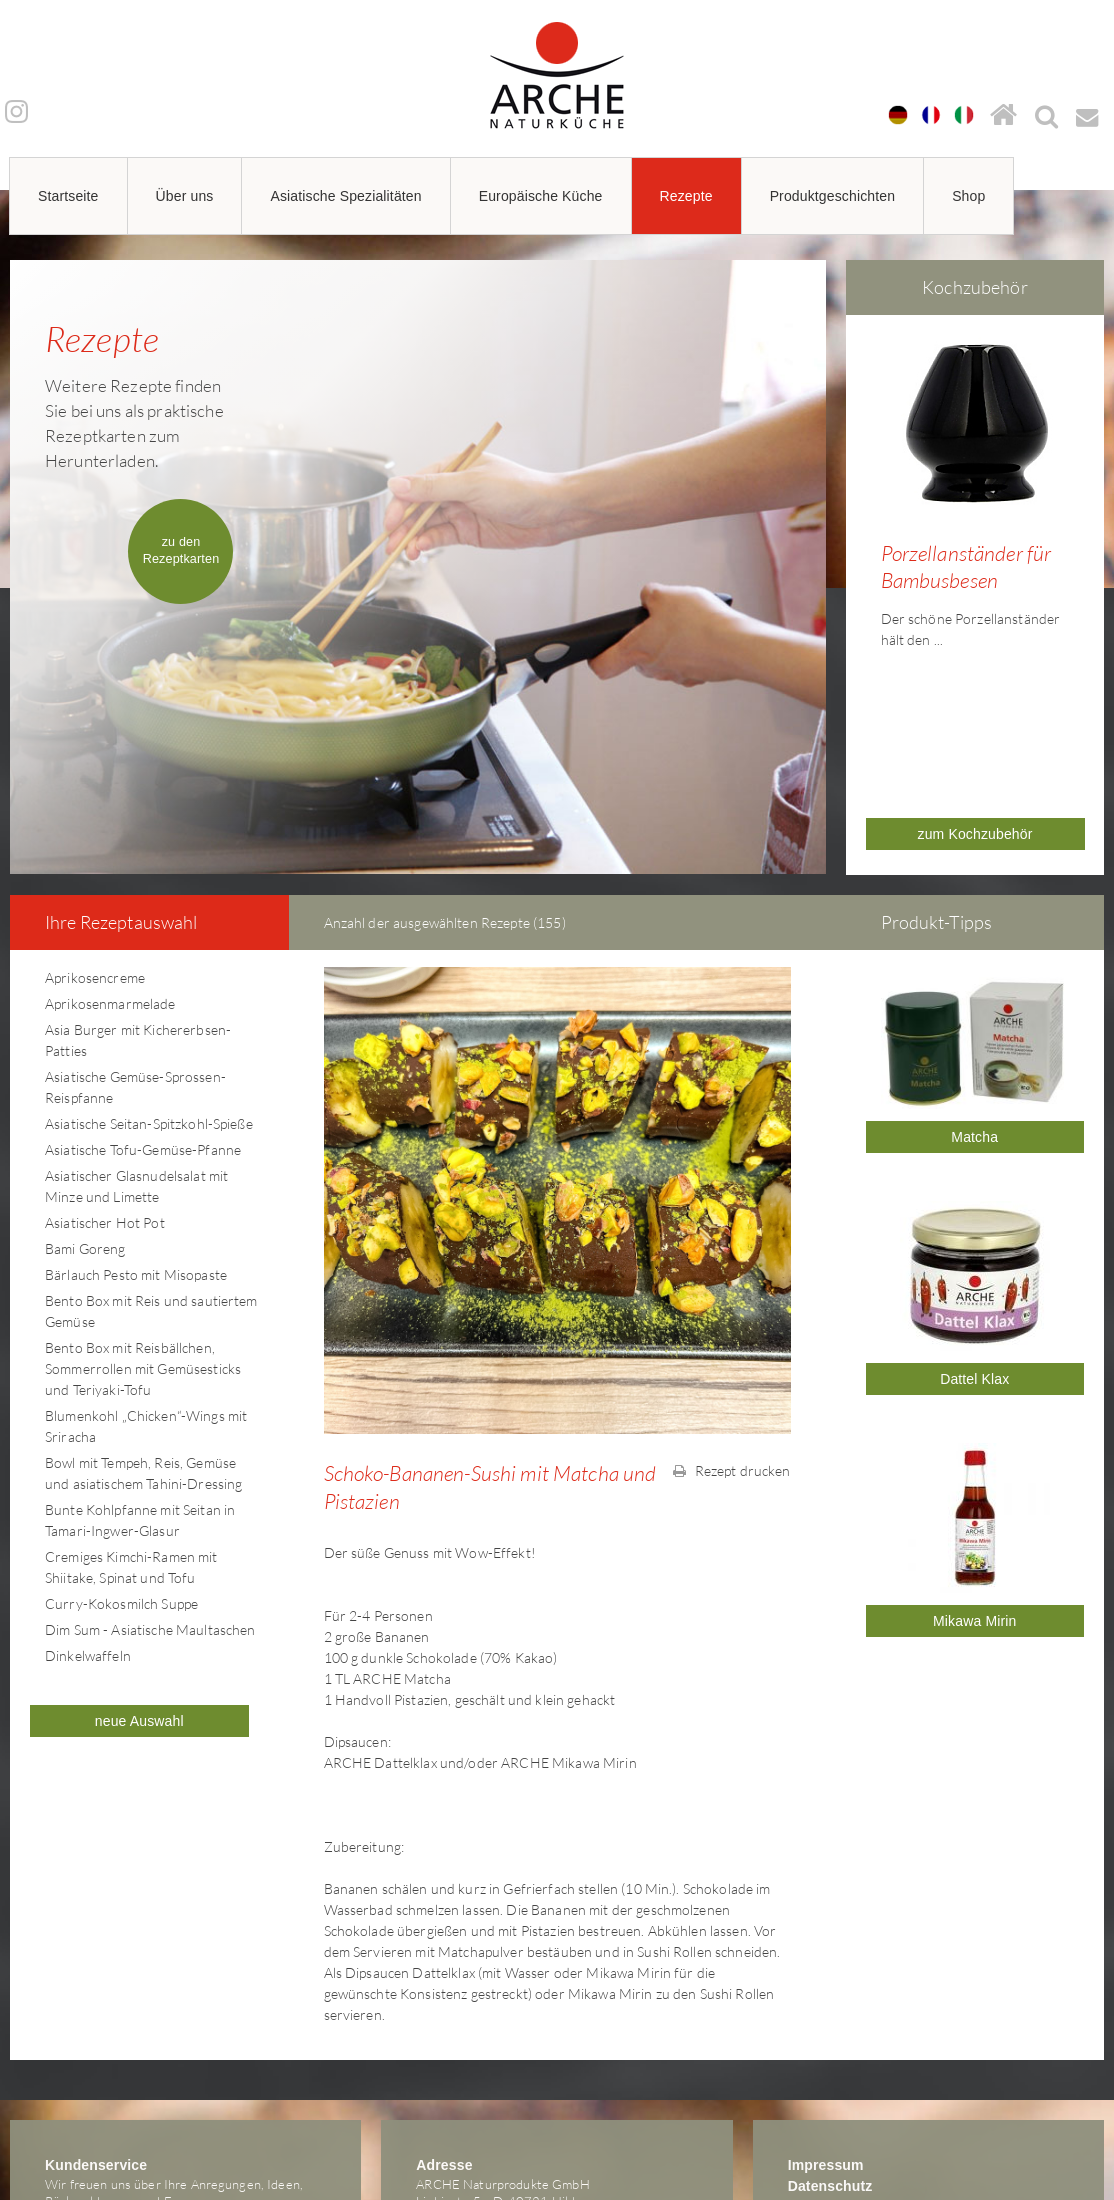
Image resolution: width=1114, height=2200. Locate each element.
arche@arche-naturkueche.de (129, 2088)
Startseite (68, 196)
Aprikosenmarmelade (110, 856)
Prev (852, 475)
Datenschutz (830, 2039)
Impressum (826, 2018)
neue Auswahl (139, 1574)
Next (1098, 475)
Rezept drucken (731, 1323)
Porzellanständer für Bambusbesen (966, 567)
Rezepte (686, 196)
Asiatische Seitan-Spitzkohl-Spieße (149, 976)
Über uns (185, 196)
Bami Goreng (85, 1101)
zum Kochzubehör (975, 687)
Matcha (974, 990)
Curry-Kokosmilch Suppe (121, 1456)
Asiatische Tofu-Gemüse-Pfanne (143, 1002)
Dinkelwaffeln (88, 1508)
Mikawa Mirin (974, 1474)
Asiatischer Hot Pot (105, 1075)
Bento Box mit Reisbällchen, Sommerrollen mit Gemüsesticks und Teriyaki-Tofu (143, 1221)
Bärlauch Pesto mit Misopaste (136, 1127)
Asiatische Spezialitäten (345, 196)
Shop (968, 196)
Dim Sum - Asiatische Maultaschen (150, 1482)
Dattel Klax (974, 1232)
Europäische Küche (541, 196)
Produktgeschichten (833, 196)
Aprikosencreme (95, 830)
